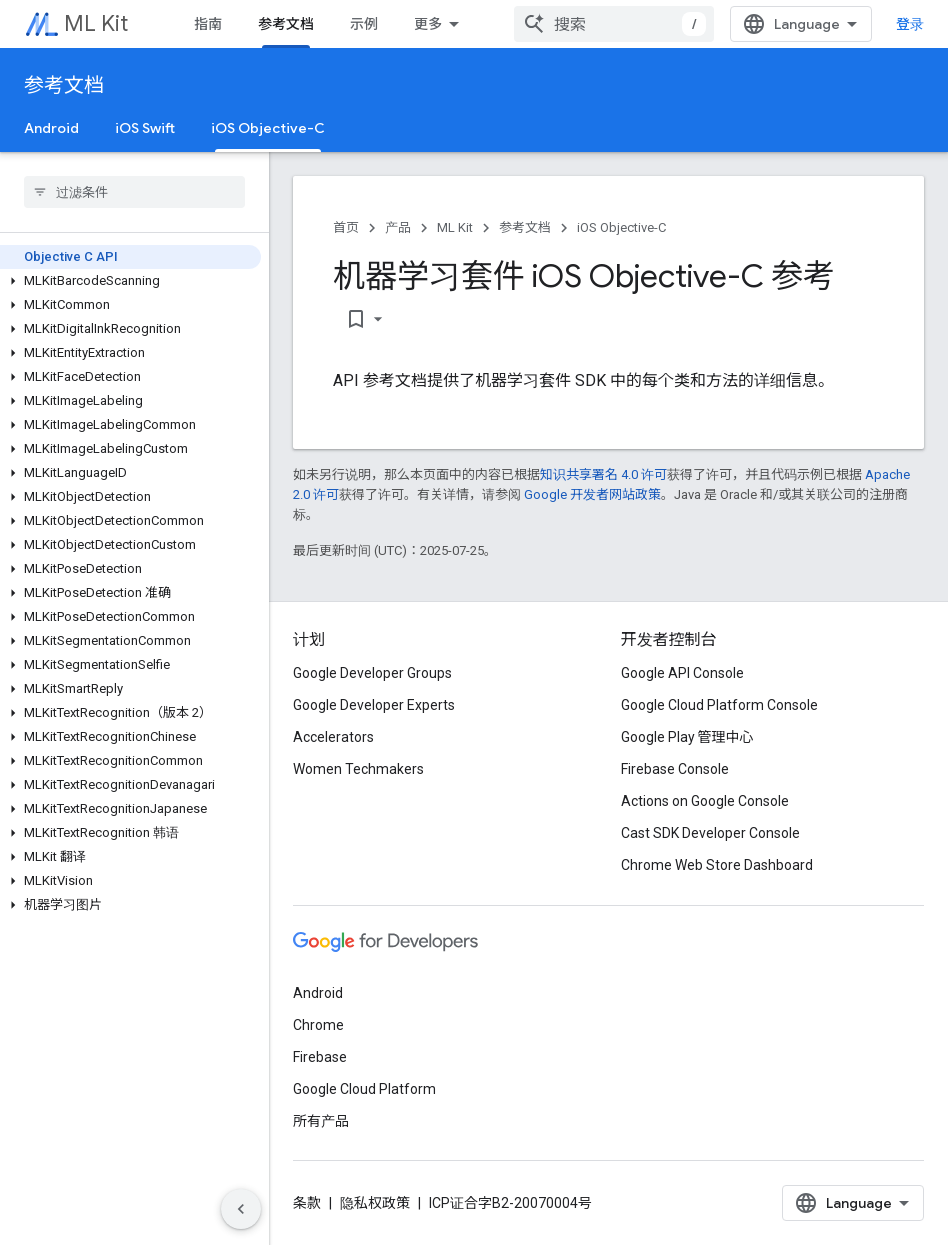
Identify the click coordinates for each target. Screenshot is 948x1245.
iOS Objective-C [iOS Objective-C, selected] (268, 128)
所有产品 (321, 1121)
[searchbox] (134, 192)
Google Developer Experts (374, 705)
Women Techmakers (358, 769)
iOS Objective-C (621, 227)
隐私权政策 (375, 1203)
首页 (346, 227)
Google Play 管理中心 (687, 737)
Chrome (318, 1025)
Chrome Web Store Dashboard (717, 865)
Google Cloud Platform (364, 1089)
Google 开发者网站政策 (592, 494)
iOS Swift (145, 128)
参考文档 (64, 85)
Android (51, 128)
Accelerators (333, 737)
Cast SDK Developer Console (710, 833)
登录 (910, 24)
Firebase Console (675, 769)
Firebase (320, 1057)
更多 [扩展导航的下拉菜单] (428, 24)
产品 (398, 227)
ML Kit (96, 23)
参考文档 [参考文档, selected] (286, 24)
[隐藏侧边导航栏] (241, 1209)
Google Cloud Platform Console (719, 705)
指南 (208, 24)
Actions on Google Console (705, 801)
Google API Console (682, 673)
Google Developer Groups (372, 673)
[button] (130, 281)
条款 (307, 1203)
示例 (364, 24)
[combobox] (614, 24)
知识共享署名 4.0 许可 (603, 474)
